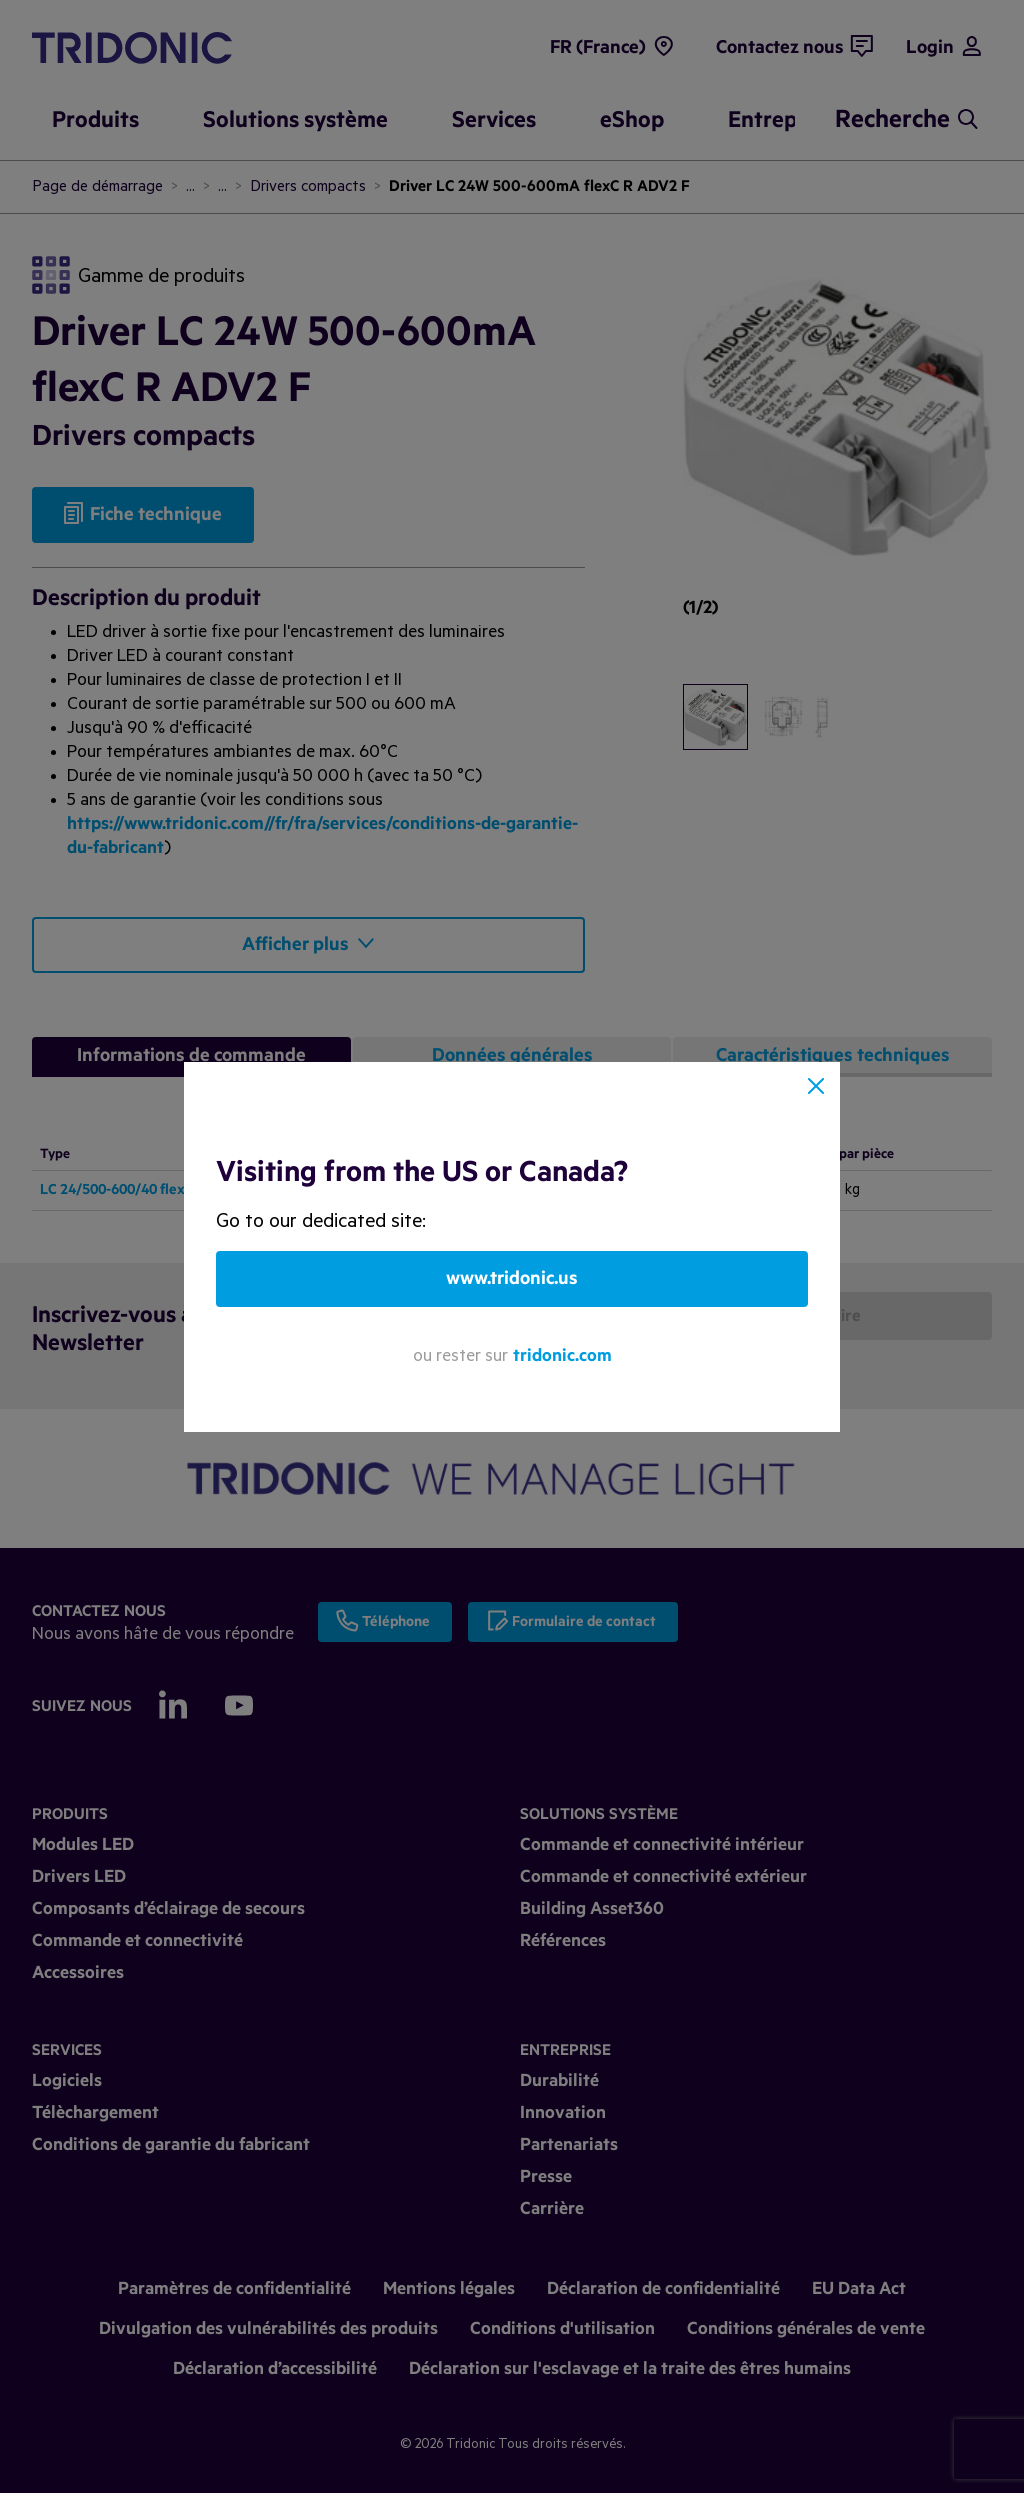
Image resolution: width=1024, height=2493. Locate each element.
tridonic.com (562, 1355)
